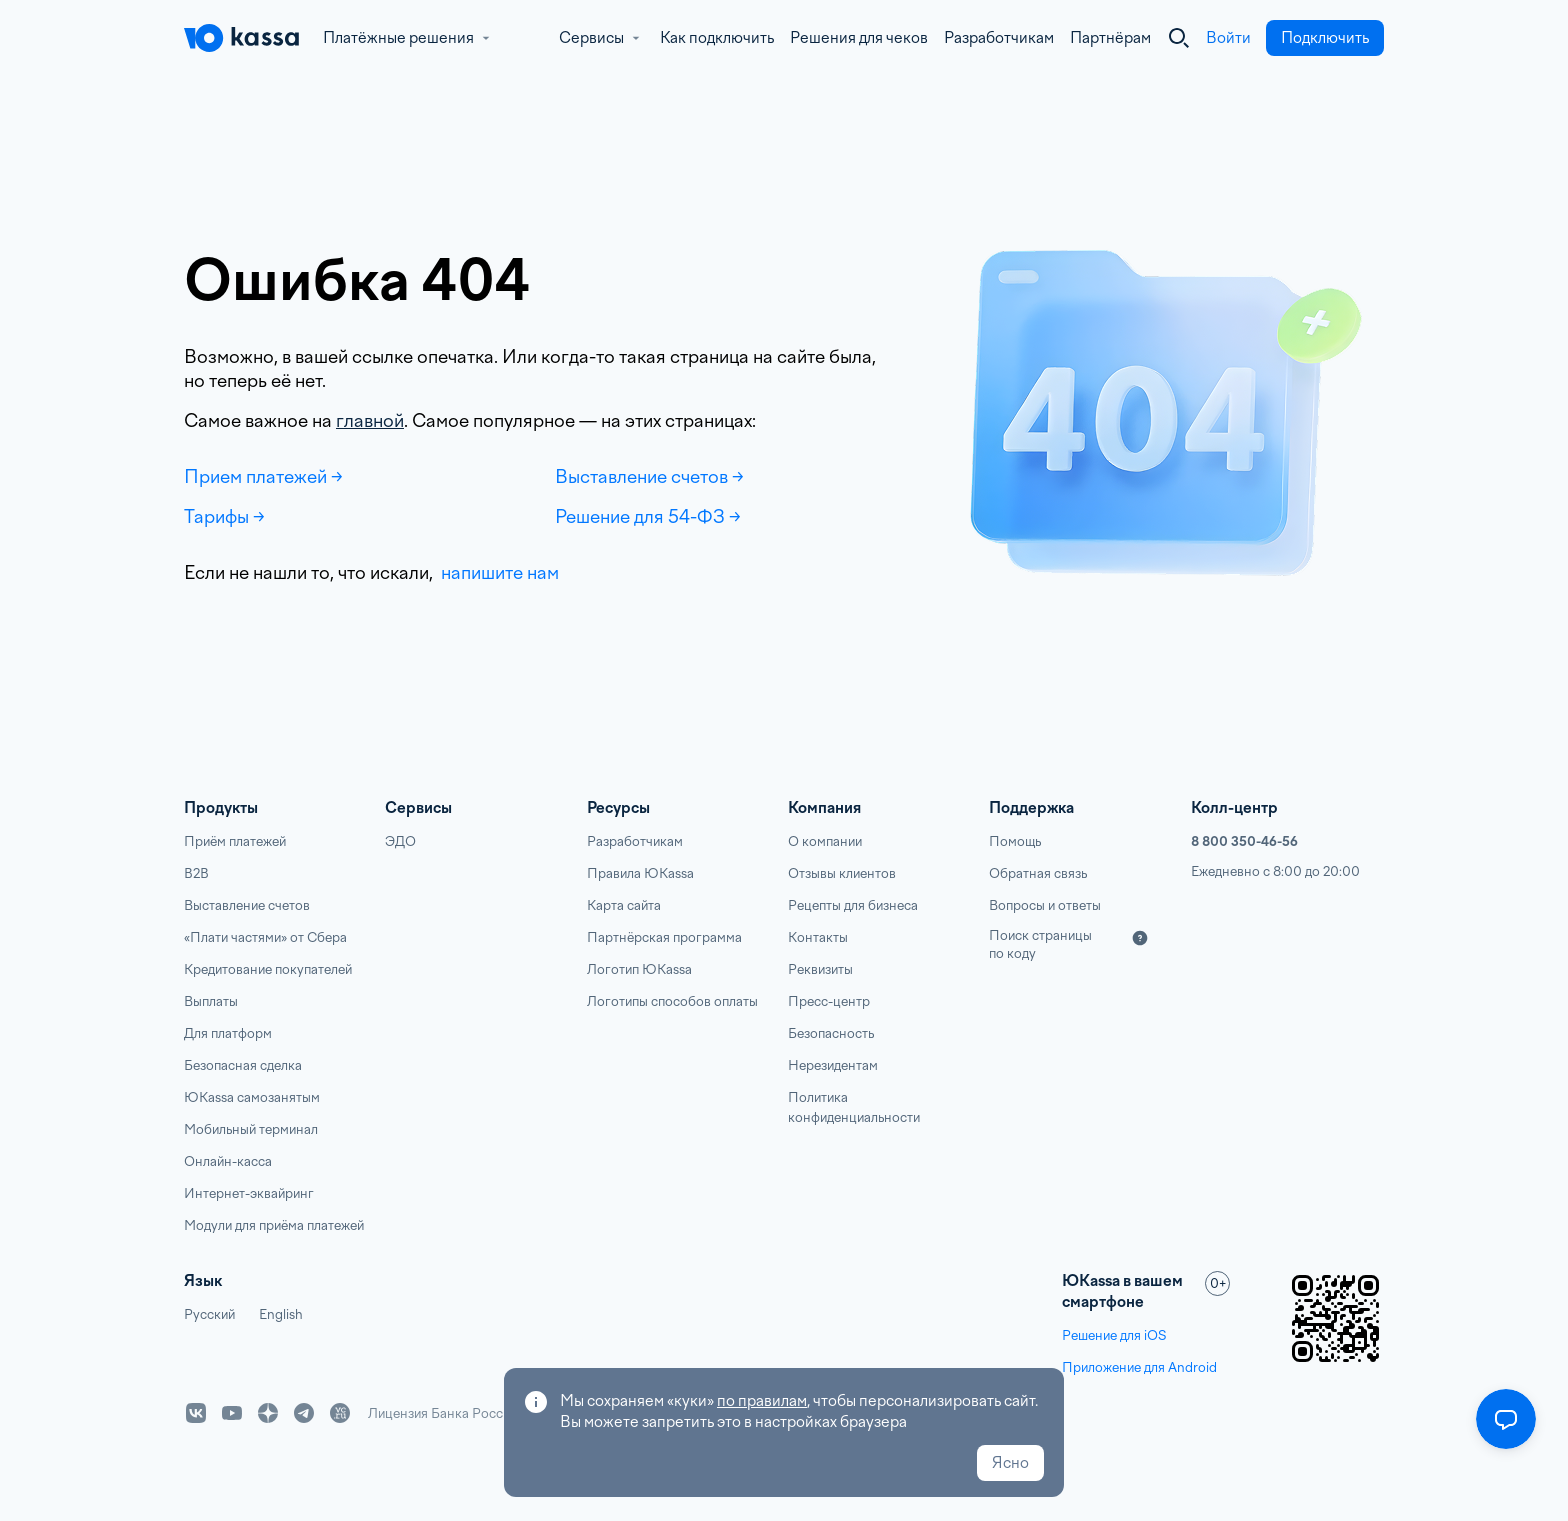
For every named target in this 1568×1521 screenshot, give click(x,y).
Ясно (1010, 1463)
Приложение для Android (1139, 1367)
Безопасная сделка (243, 1065)
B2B (196, 873)
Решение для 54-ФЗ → (648, 516)
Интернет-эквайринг (249, 1193)
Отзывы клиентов (842, 873)
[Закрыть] (1179, 38)
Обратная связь (1038, 873)
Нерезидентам (833, 1065)
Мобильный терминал (251, 1129)
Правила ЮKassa (640, 873)
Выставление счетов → (649, 476)
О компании (825, 841)
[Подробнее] (1140, 938)
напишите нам (498, 572)
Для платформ (228, 1033)
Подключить (1325, 38)
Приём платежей (235, 841)
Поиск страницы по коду (1040, 944)
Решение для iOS (1114, 1335)
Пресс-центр (829, 1001)
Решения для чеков (859, 38)
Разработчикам (999, 38)
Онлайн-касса (228, 1161)
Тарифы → (224, 516)
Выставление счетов (247, 905)
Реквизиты (820, 969)
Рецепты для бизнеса (853, 905)
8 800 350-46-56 (1244, 841)
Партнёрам (1110, 38)
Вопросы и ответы (1045, 905)
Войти (1228, 38)
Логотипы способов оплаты (672, 1001)
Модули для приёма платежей (274, 1225)
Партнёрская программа (664, 937)
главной (370, 420)
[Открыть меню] (1506, 1419)
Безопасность (831, 1033)
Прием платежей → (263, 476)
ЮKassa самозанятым (252, 1097)
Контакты (818, 937)
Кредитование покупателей (268, 969)
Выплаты (211, 1001)
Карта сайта (624, 905)
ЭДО (400, 841)
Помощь (1015, 841)
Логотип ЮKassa (639, 969)
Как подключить (717, 38)
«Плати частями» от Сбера (265, 937)
